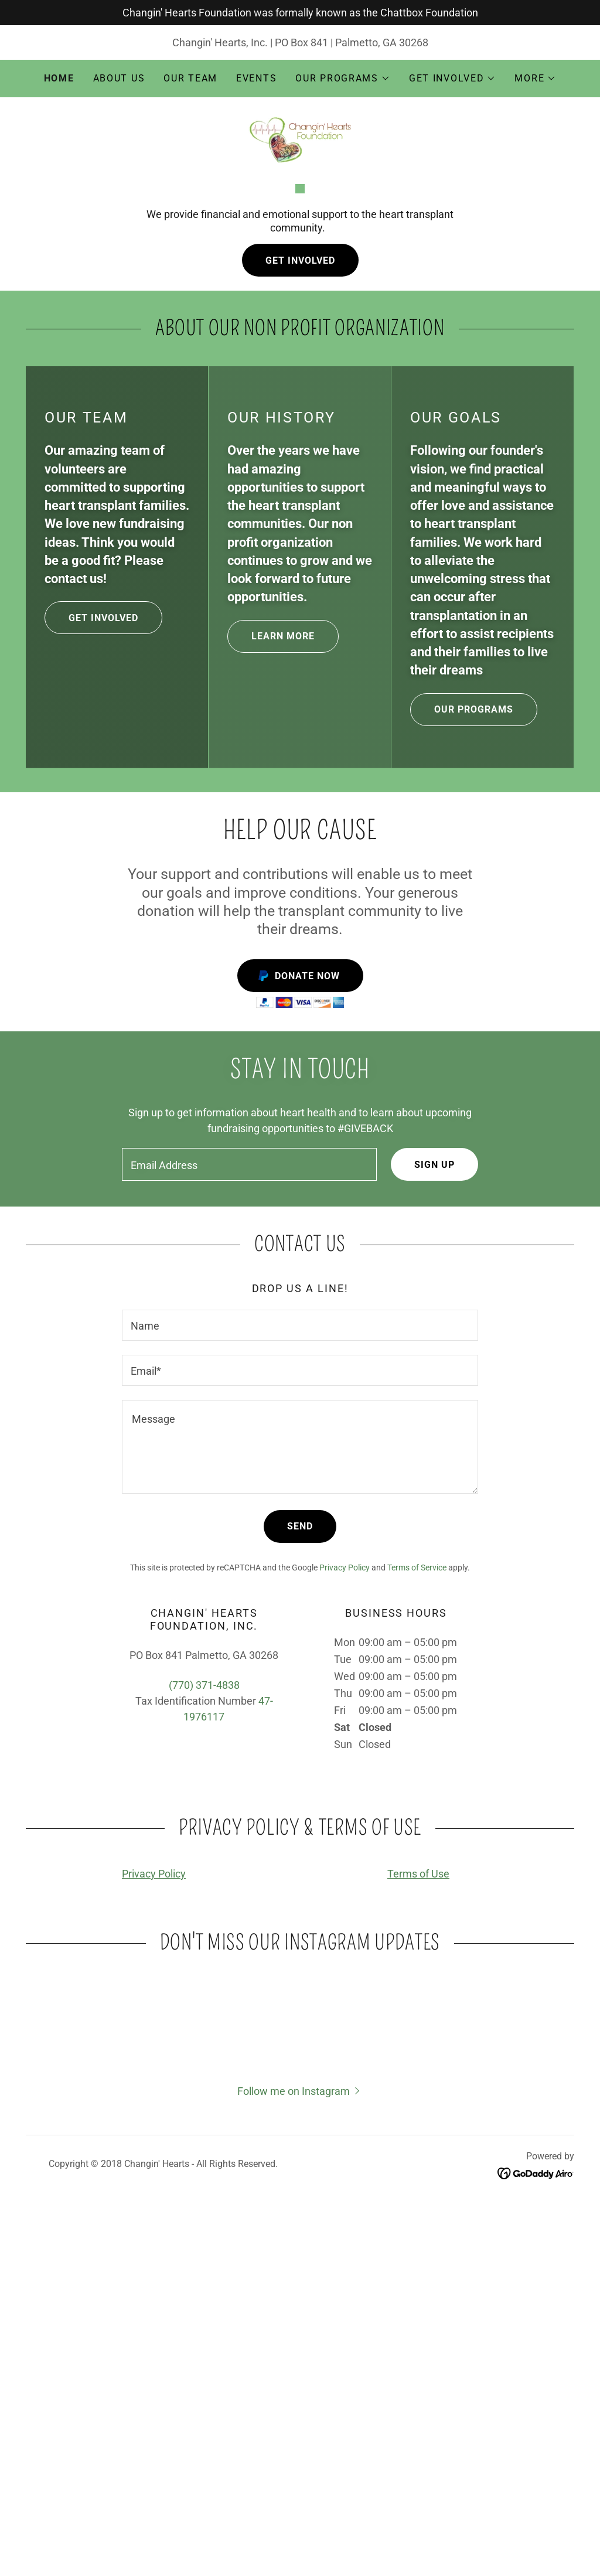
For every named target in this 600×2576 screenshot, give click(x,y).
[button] (342, 78)
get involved (91, 898)
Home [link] (59, 78)
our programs (461, 990)
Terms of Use (418, 2154)
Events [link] (256, 78)
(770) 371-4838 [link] (204, 1966)
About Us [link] (119, 78)
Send (300, 1806)
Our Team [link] (190, 78)
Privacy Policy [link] (344, 1848)
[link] (300, 138)
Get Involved (300, 541)
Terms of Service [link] (416, 1848)
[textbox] (249, 1445)
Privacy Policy (154, 2154)
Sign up (434, 1445)
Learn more (271, 917)
